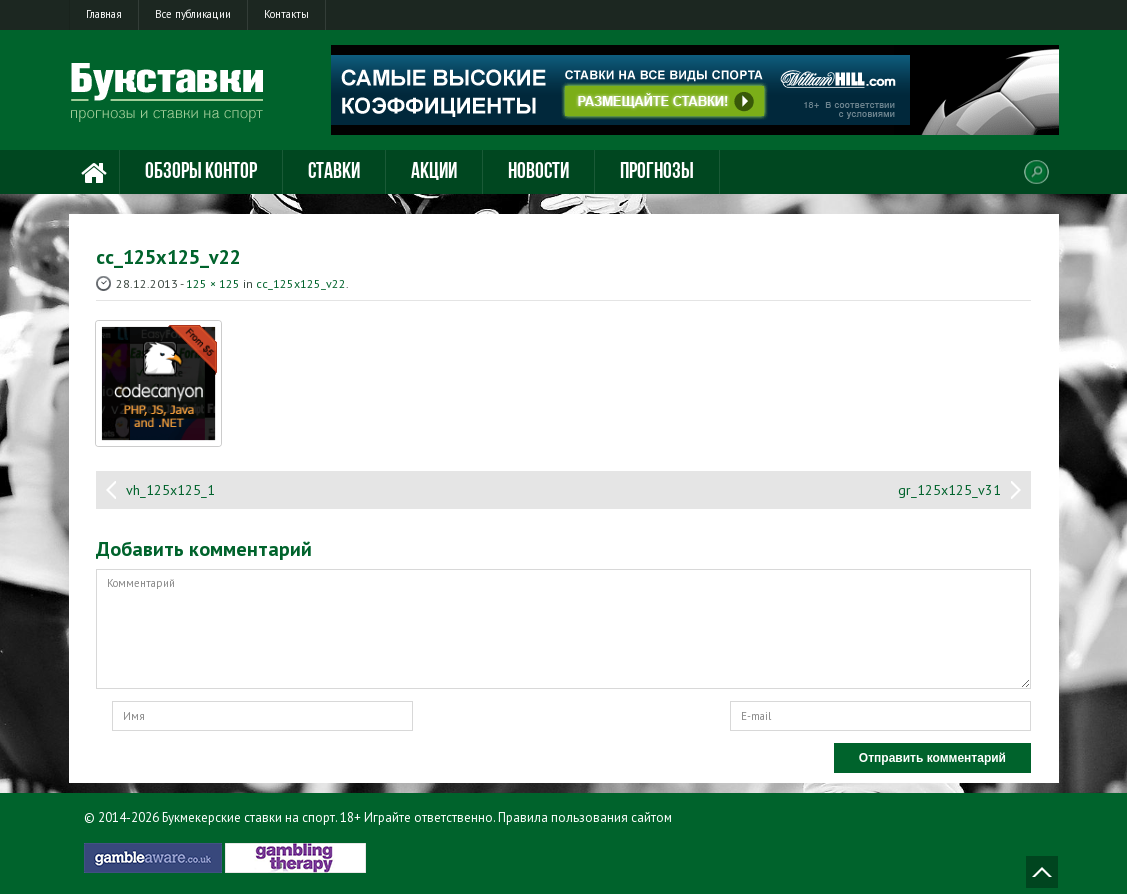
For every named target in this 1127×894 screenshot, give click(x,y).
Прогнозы (657, 172)
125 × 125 (213, 283)
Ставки (334, 172)
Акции (434, 172)
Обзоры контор (201, 172)
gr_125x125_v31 (949, 490)
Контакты (286, 14)
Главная (104, 14)
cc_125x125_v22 (301, 283)
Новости (538, 172)
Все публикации (193, 14)
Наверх (1042, 872)
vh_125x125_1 (170, 490)
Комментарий (563, 629)
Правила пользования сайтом (585, 817)
